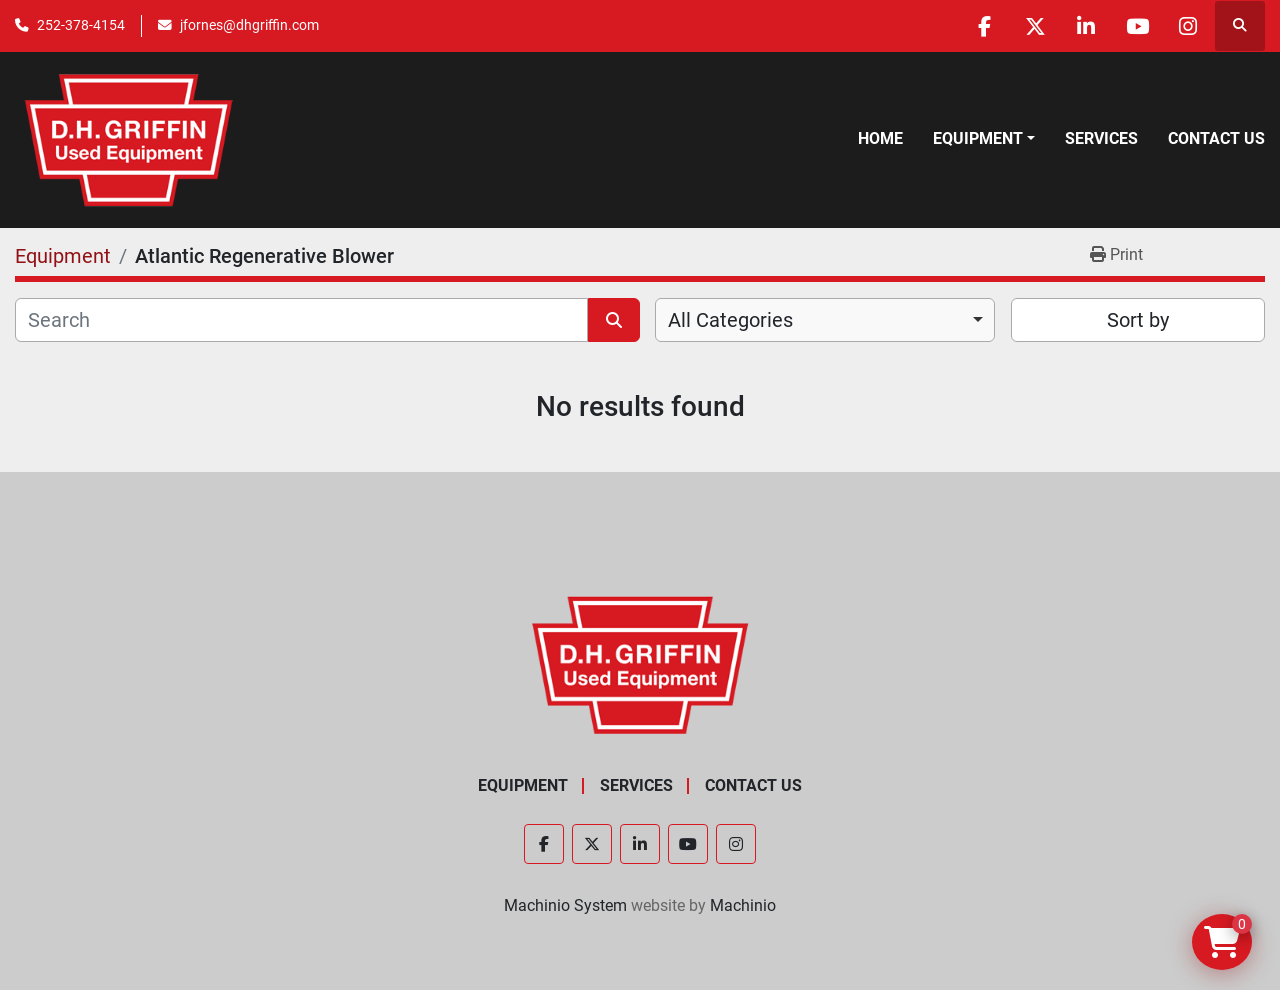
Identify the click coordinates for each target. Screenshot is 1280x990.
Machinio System (565, 905)
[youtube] (1137, 26)
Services (1101, 138)
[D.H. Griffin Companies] (640, 663)
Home (880, 138)
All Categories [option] (730, 320)
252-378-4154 (81, 25)
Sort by (1138, 320)
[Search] (301, 320)
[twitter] (1035, 26)
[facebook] (984, 26)
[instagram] (1188, 26)
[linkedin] (1086, 26)
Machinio (743, 905)
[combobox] (825, 320)
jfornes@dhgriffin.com (249, 25)
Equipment (978, 138)
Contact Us (1216, 138)
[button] (984, 139)
